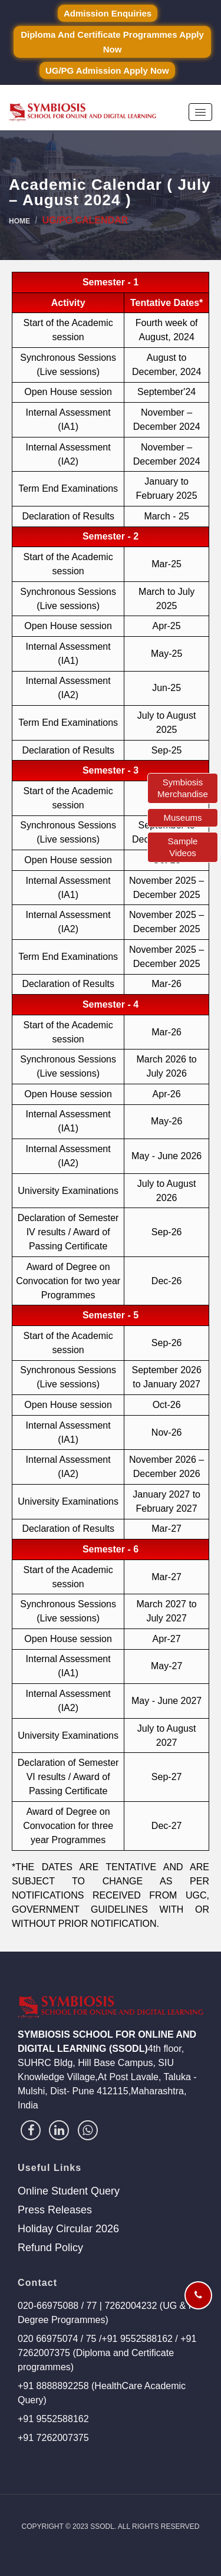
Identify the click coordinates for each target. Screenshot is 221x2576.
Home (19, 221)
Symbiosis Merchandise (182, 788)
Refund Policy (50, 2247)
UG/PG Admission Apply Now (107, 70)
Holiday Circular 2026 (68, 2229)
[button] (200, 112)
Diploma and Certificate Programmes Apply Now (112, 41)
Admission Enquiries (107, 13)
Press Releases (55, 2210)
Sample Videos (183, 847)
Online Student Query (69, 2191)
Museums (182, 817)
